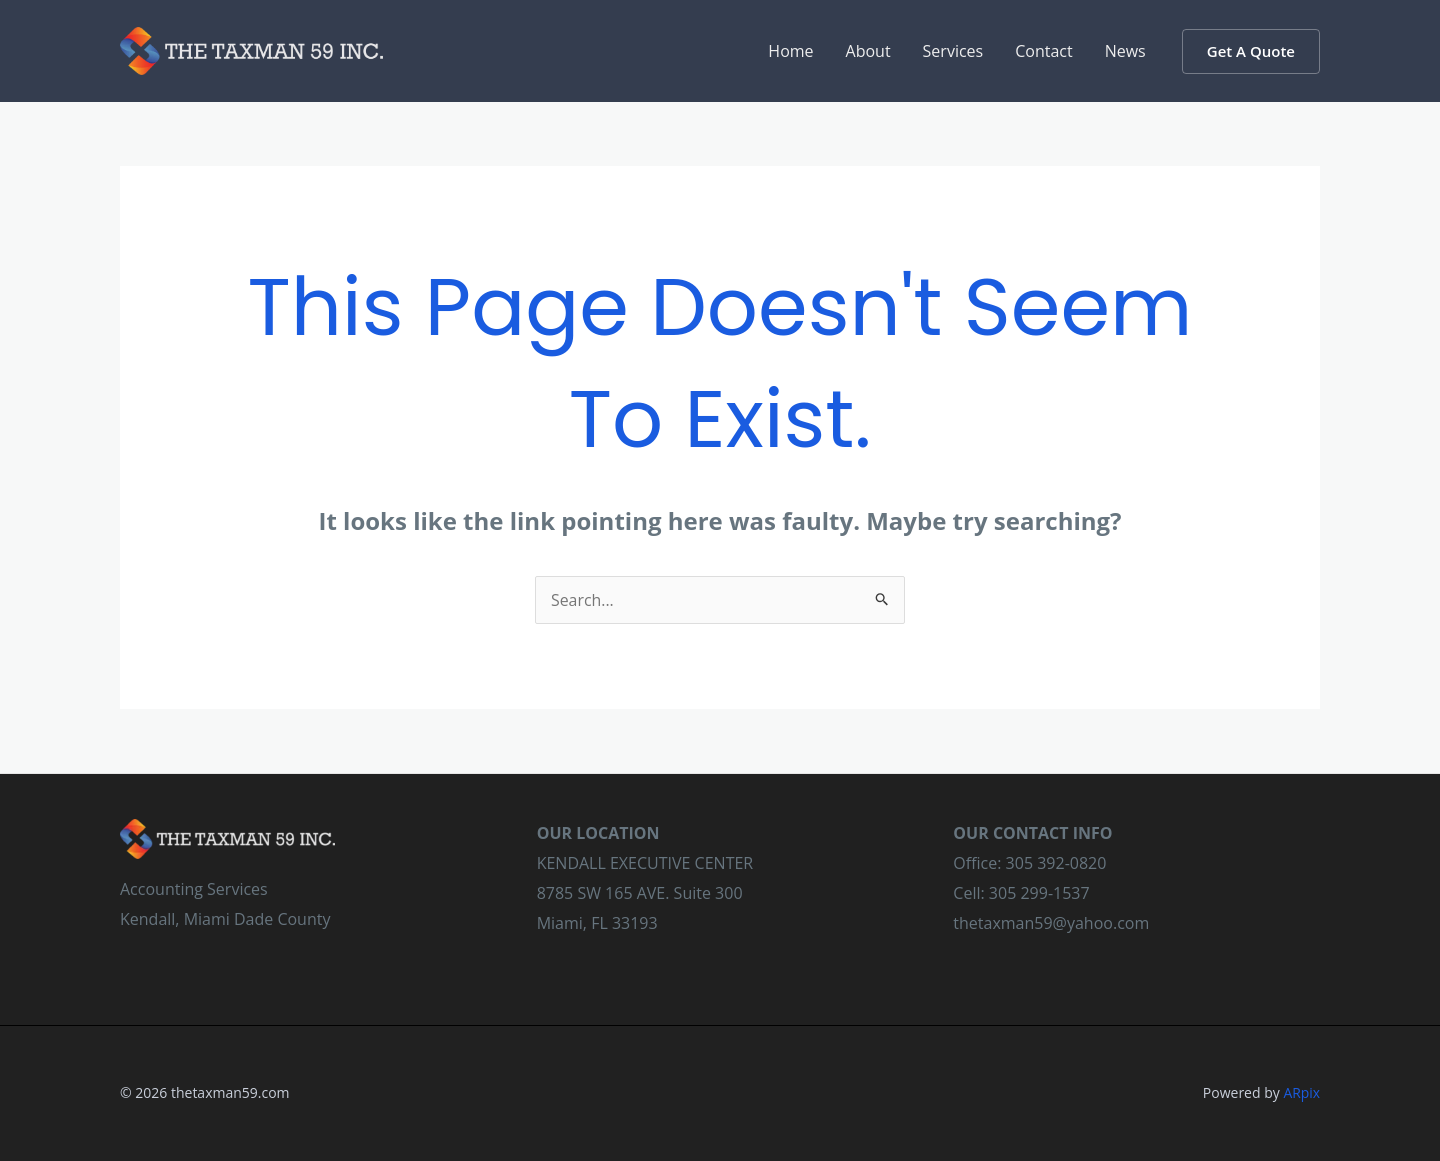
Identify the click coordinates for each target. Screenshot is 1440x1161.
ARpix (1301, 1092)
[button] (1251, 51)
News (1125, 51)
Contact (1043, 51)
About (868, 51)
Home (790, 51)
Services (953, 51)
